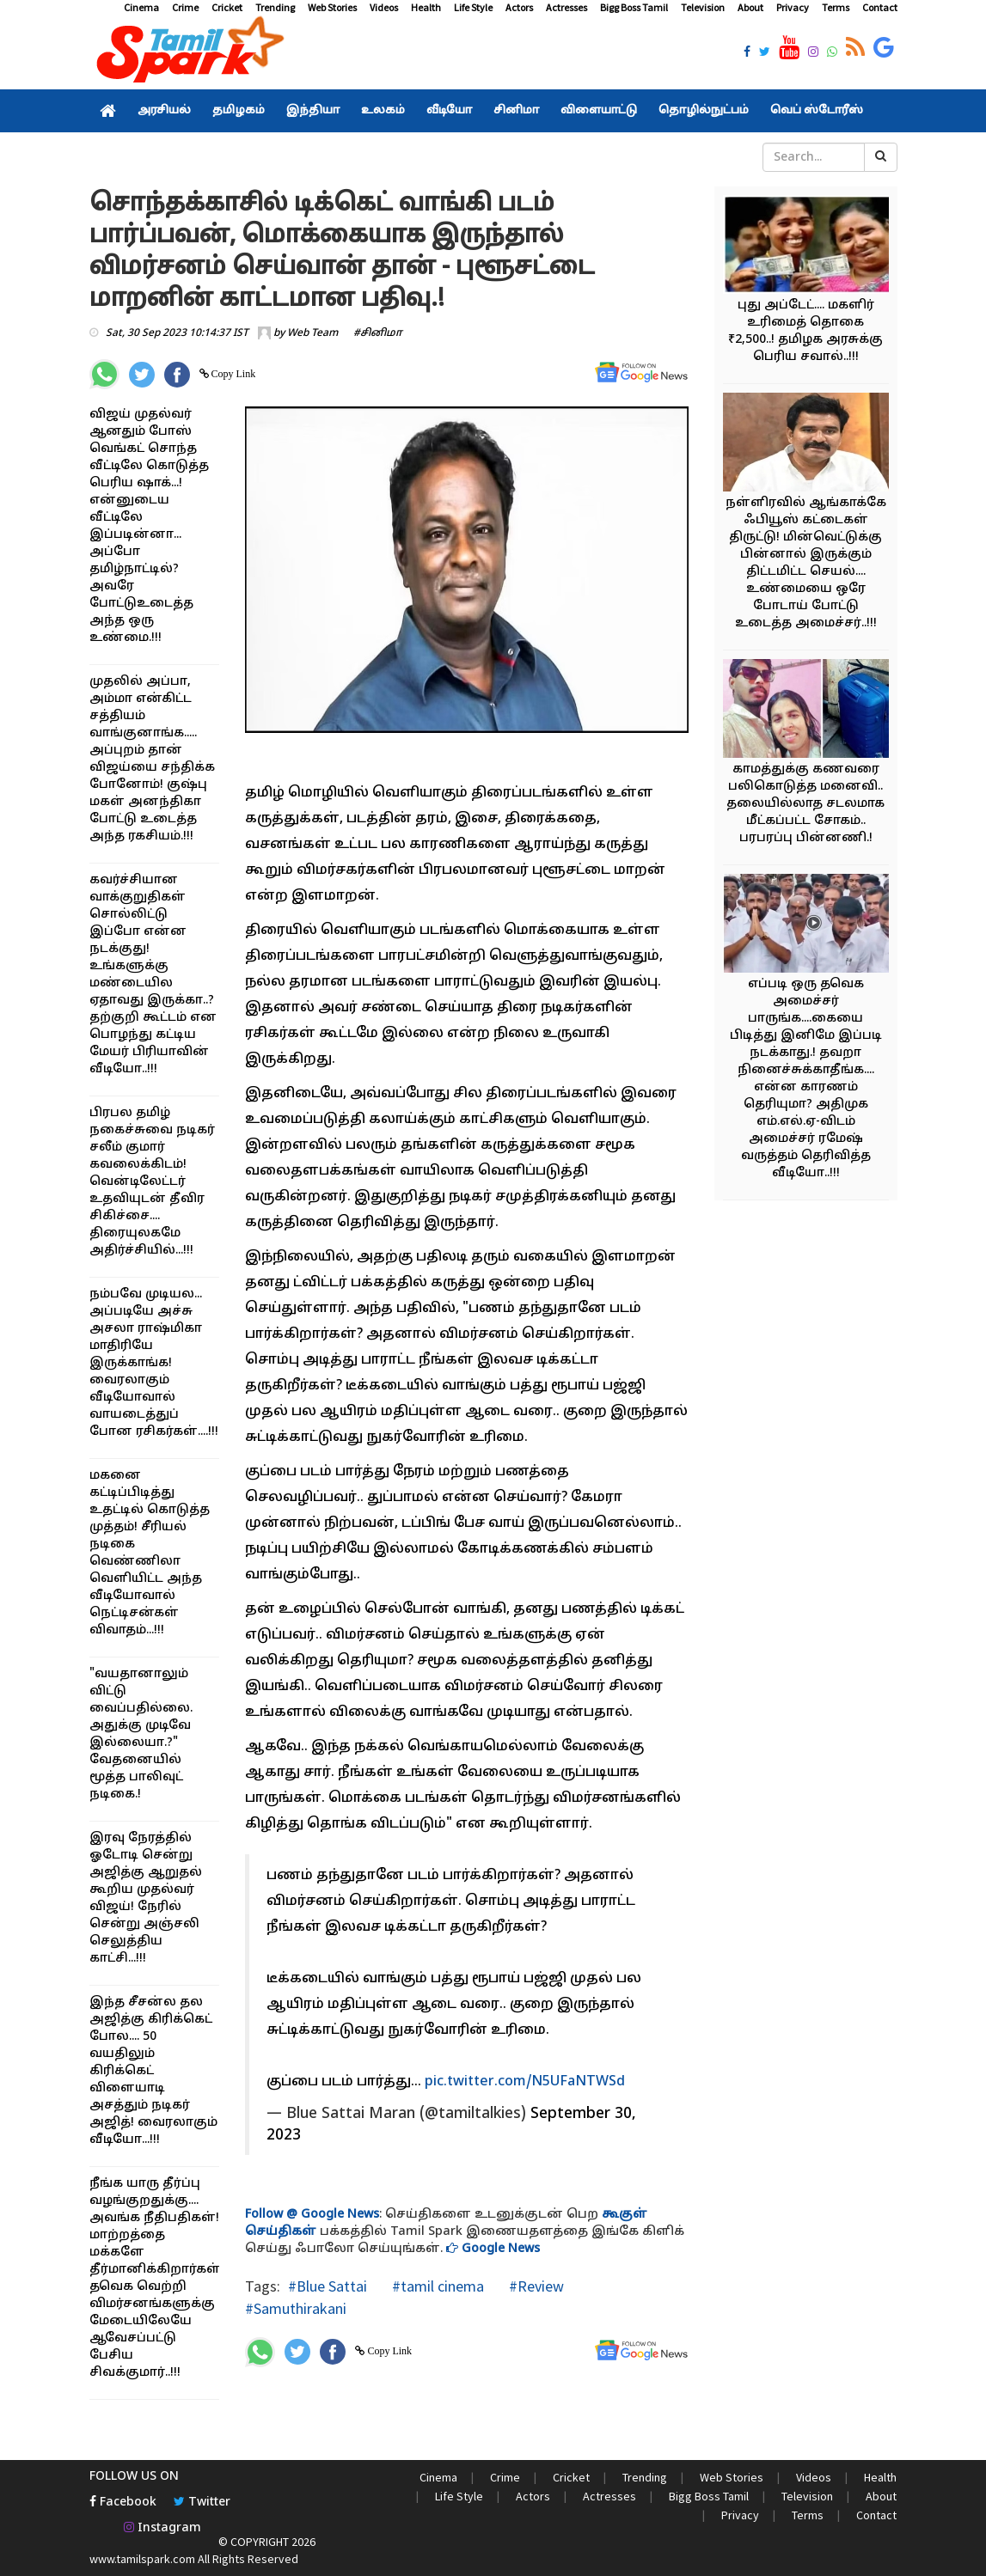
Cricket (226, 7)
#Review (534, 2286)
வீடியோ (449, 111)
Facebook (122, 2502)
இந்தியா (313, 111)
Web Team (312, 333)
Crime (185, 7)
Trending (275, 7)
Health (426, 7)
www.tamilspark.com (142, 2559)
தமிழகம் (238, 111)
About (750, 7)
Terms (835, 7)
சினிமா (516, 111)
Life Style (473, 7)
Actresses (566, 7)
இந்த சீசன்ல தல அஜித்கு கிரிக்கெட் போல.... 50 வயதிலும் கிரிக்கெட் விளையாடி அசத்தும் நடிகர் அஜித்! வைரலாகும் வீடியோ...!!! (153, 2071)
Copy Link (232, 374)
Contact (879, 7)
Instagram (162, 2528)
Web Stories (332, 7)
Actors (519, 7)
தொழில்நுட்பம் (703, 111)
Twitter (202, 2502)
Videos (384, 7)
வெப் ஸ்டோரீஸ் (816, 111)
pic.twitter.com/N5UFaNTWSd (525, 2082)
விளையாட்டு (598, 111)
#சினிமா (377, 333)
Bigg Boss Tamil (634, 7)
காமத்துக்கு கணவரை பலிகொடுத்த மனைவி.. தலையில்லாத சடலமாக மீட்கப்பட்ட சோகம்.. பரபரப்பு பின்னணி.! (805, 803)
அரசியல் (164, 111)
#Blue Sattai (327, 2286)
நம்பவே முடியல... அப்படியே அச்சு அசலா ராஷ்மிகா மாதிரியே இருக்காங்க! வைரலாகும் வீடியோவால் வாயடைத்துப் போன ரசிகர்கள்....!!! (153, 1363)
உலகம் (383, 111)
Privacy (792, 7)
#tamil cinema (436, 2286)
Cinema (141, 7)
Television (703, 7)
